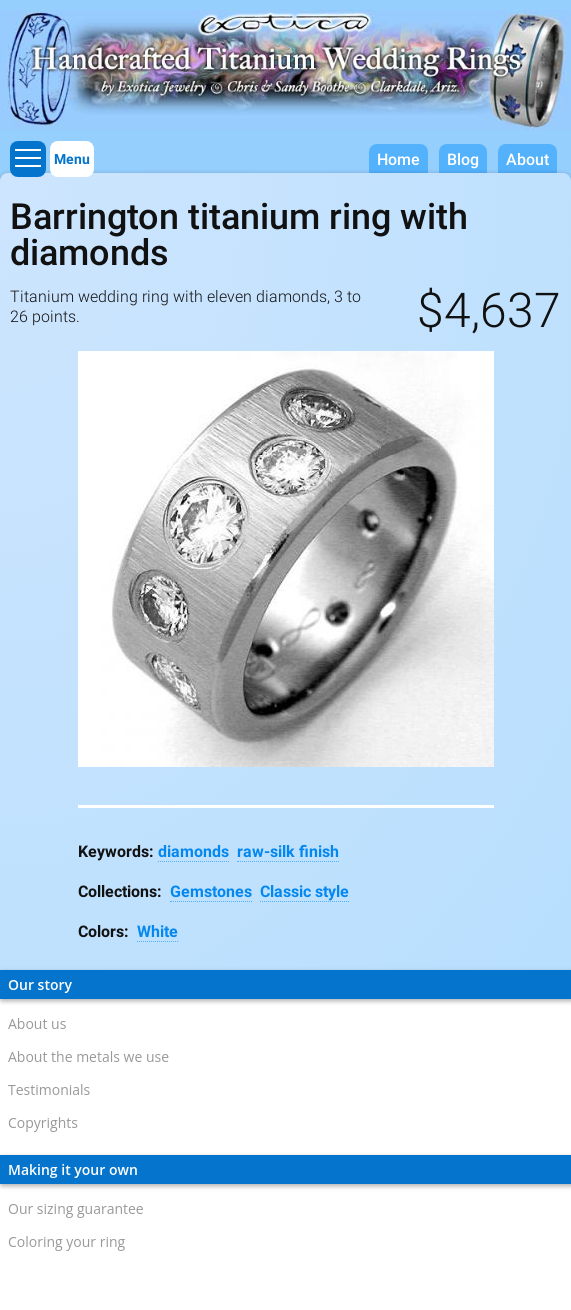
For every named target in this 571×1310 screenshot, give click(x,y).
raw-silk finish (288, 851)
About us (37, 1023)
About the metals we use (88, 1056)
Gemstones (211, 891)
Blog (463, 159)
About (527, 159)
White (157, 931)
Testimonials (49, 1089)
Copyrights (43, 1122)
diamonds (193, 851)
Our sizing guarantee (76, 1208)
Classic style (304, 891)
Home (398, 159)
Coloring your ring (66, 1241)
